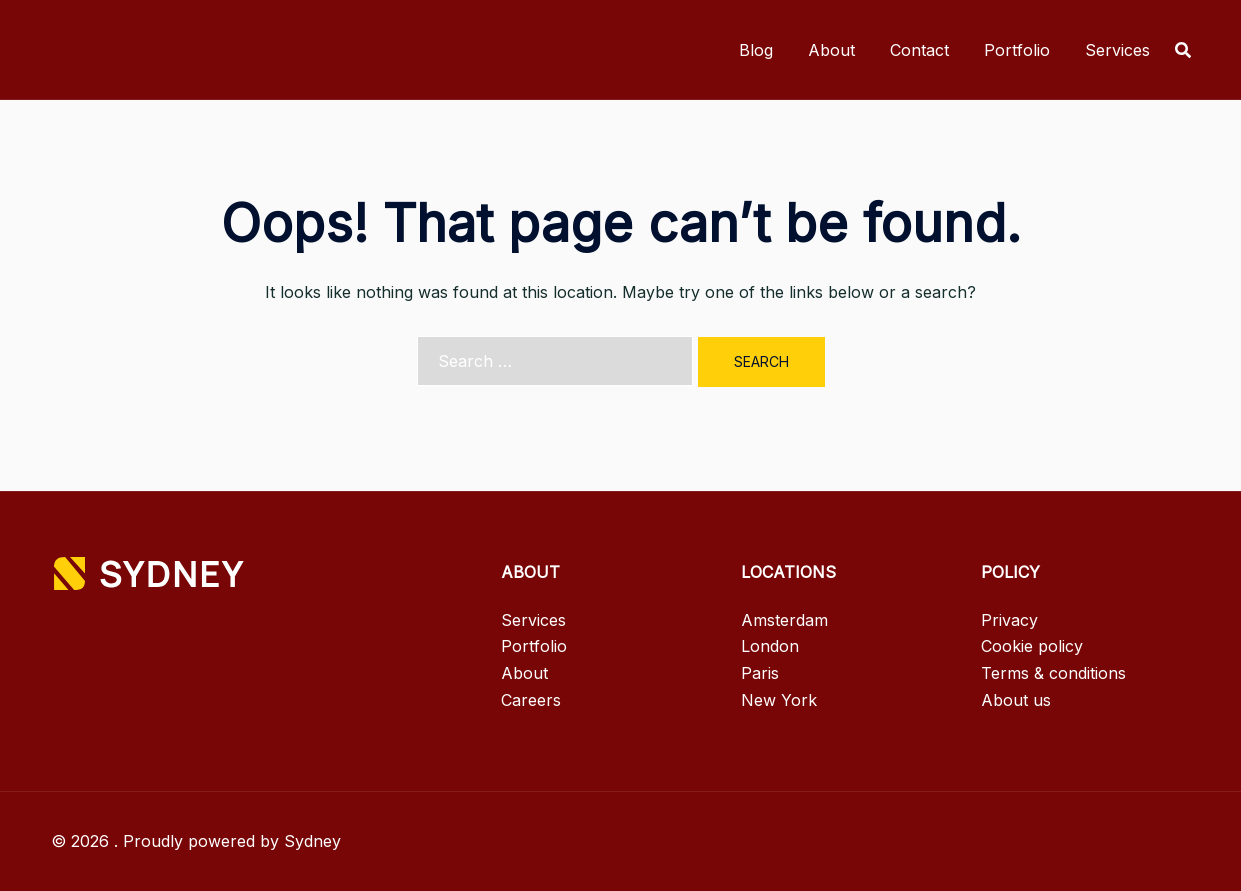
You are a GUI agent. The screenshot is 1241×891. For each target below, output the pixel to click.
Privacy (1009, 620)
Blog (756, 50)
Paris (760, 673)
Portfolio (1017, 50)
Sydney (312, 841)
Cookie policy (1032, 646)
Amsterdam (784, 620)
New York (779, 700)
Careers (531, 700)
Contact (919, 50)
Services (1117, 50)
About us (1016, 700)
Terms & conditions (1053, 673)
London (770, 646)
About (831, 50)
